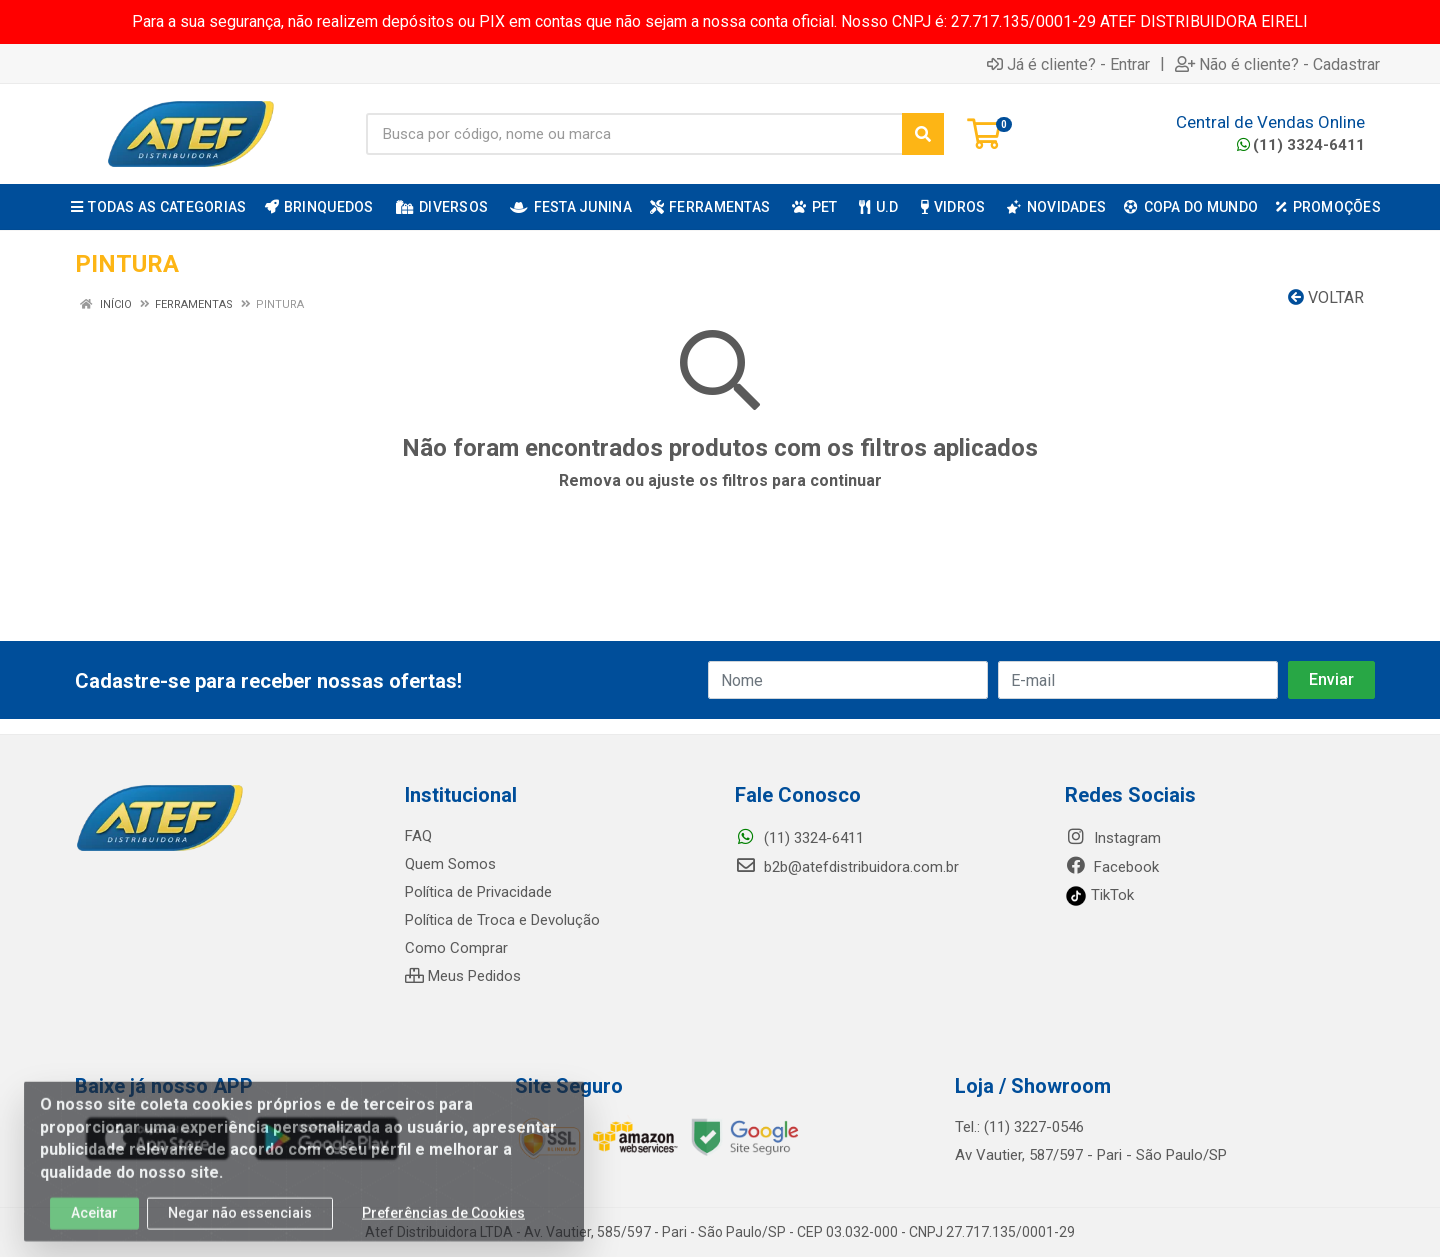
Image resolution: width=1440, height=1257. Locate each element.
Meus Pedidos (463, 976)
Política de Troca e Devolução (502, 920)
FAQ (418, 836)
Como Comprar (456, 948)
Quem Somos (450, 864)
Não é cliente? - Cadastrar (1277, 64)
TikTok (1099, 895)
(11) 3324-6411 (1301, 145)
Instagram (1113, 838)
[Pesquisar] (923, 134)
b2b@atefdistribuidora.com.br (847, 867)
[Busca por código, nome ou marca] (634, 134)
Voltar (1326, 297)
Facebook (1112, 867)
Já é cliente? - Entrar (1068, 64)
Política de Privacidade (478, 892)
